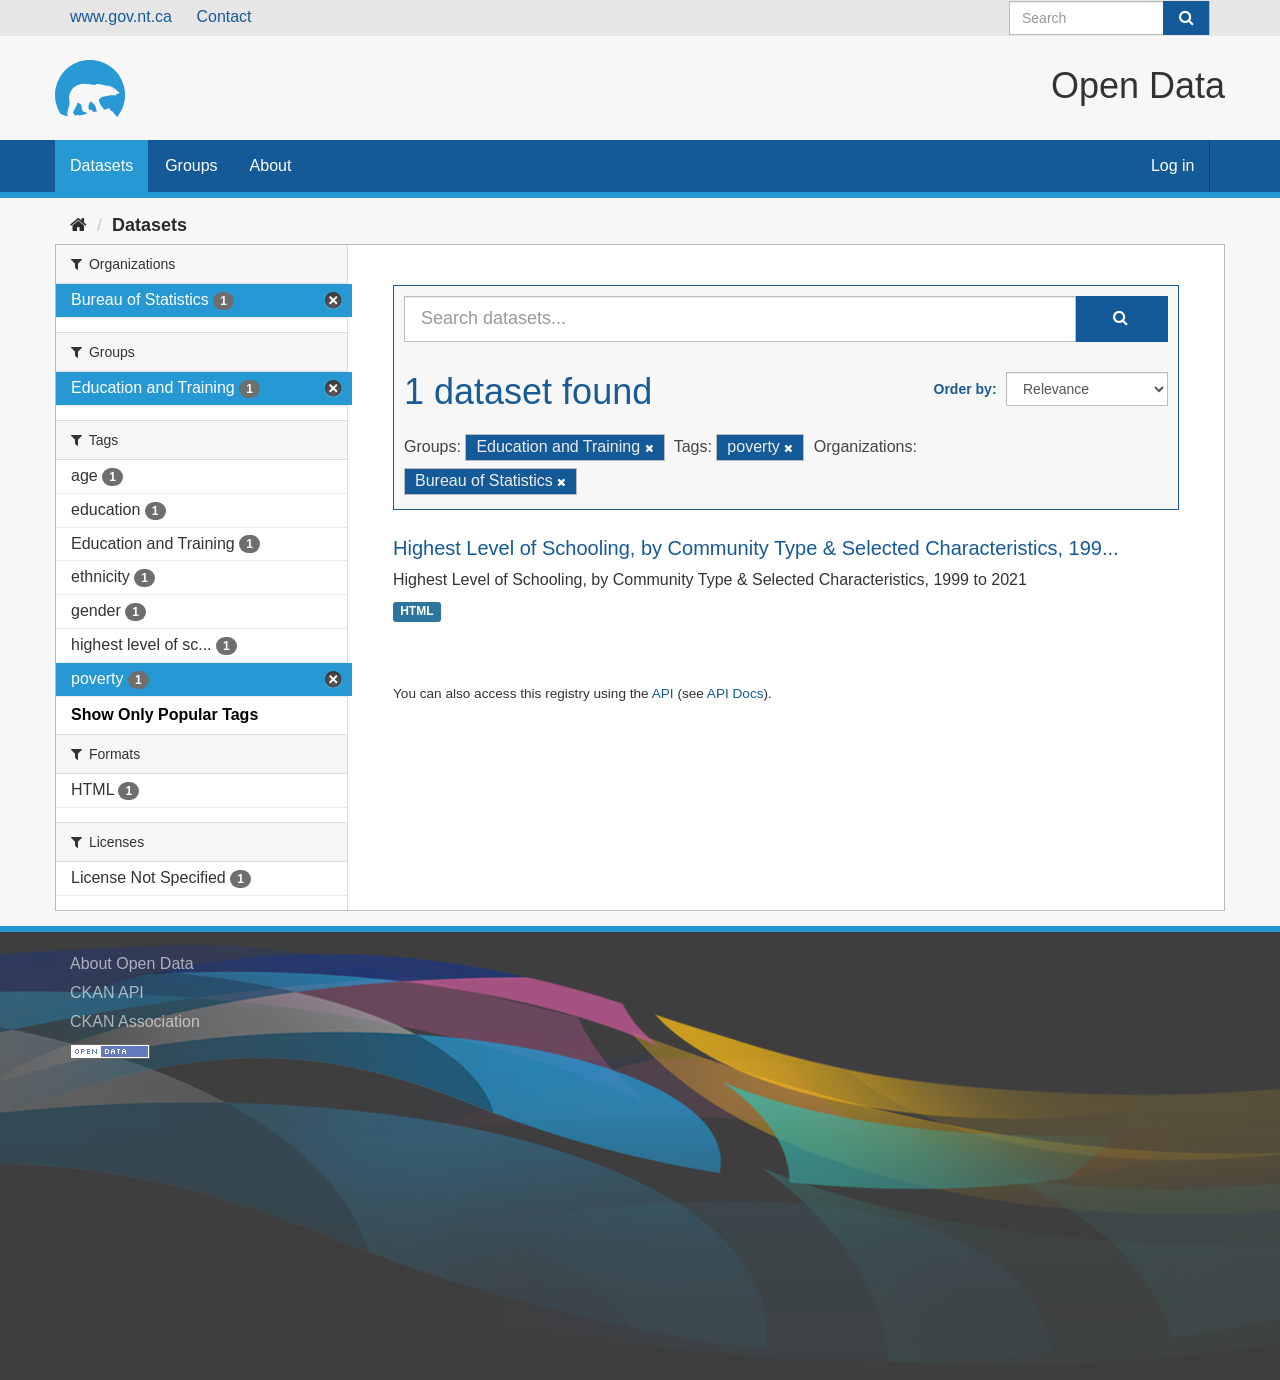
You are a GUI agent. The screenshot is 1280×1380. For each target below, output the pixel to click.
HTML (416, 612)
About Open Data (132, 963)
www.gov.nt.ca (121, 16)
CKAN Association (135, 1021)
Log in (1173, 165)
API (663, 693)
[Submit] (1186, 18)
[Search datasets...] (740, 319)
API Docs (735, 693)
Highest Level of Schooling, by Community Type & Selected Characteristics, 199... (756, 548)
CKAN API (107, 992)
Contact (223, 16)
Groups (191, 165)
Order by (963, 389)
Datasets (101, 165)
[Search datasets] (1109, 18)
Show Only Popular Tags (164, 714)
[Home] (78, 225)
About (271, 165)
